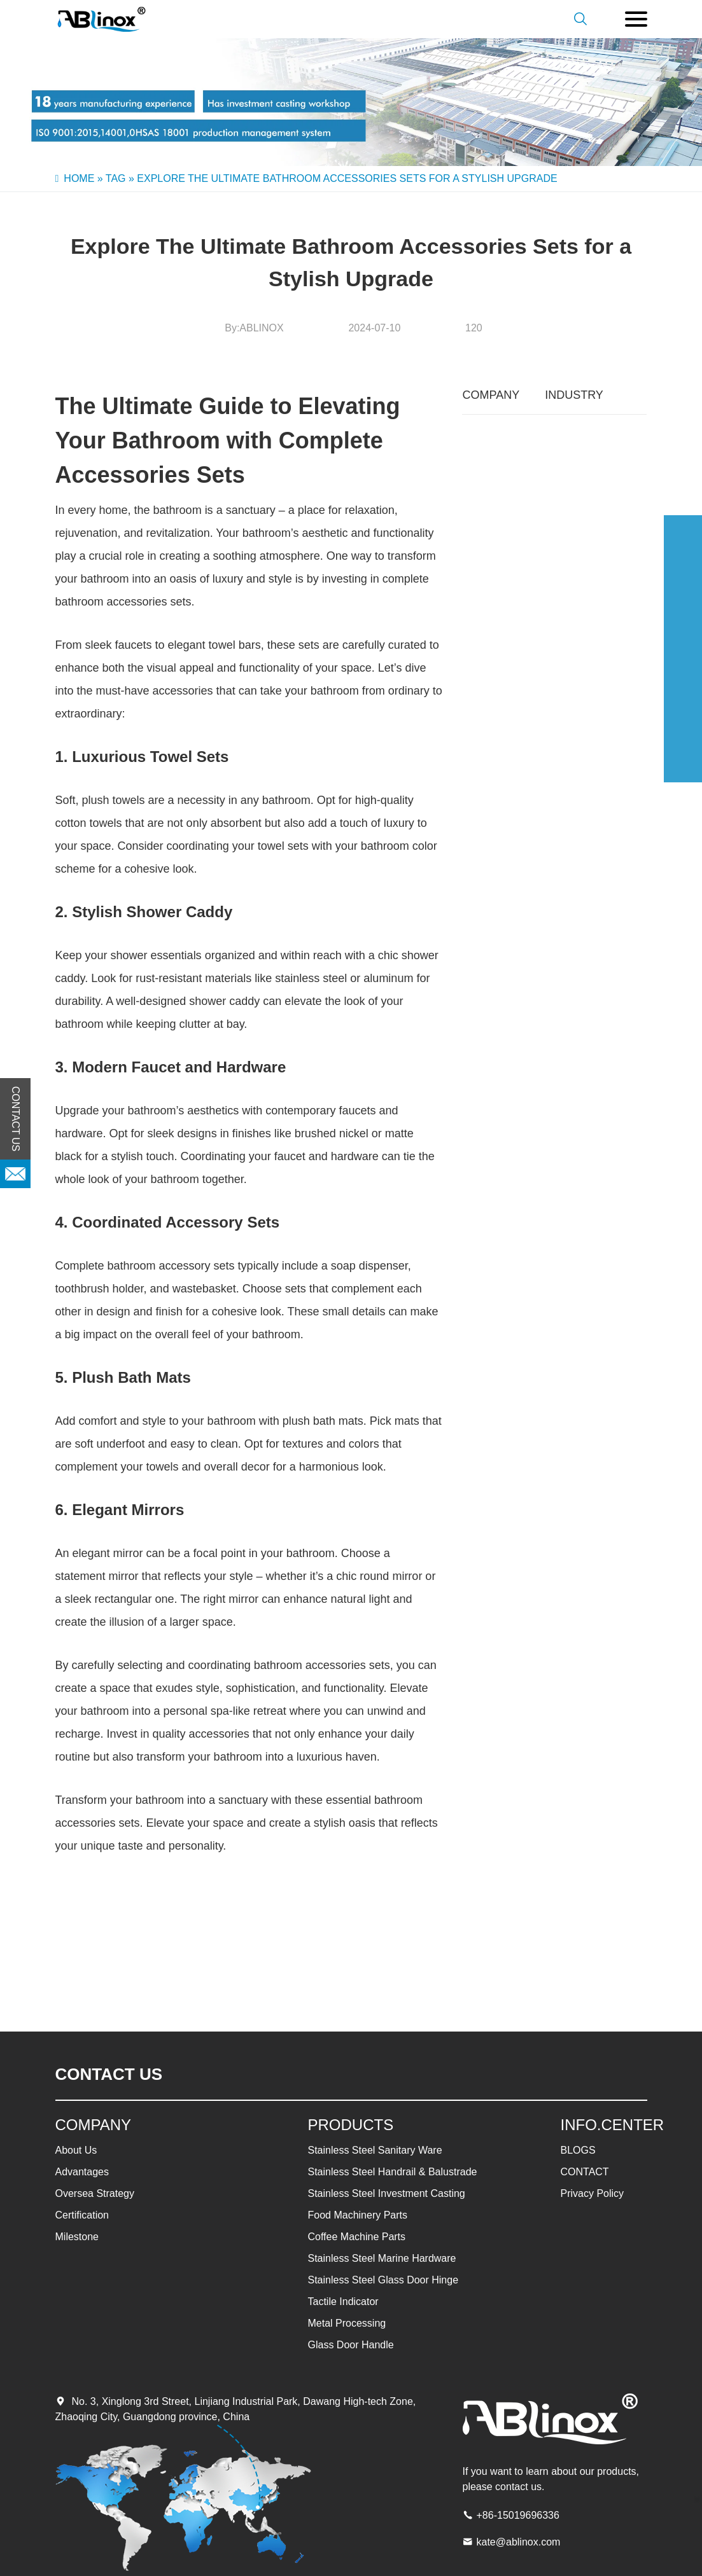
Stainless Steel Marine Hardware (382, 2258)
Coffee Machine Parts (357, 2236)
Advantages (82, 2171)
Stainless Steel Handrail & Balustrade (392, 2171)
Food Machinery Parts (358, 2215)
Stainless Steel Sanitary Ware (375, 2150)
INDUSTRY (574, 395)
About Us (76, 2150)
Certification (82, 2215)
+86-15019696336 (518, 2515)
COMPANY (490, 395)
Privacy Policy (592, 2193)
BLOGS (578, 2150)
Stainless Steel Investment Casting (386, 2193)
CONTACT (585, 2171)
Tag (116, 178)
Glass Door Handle (351, 2344)
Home (79, 178)
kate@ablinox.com (519, 2542)
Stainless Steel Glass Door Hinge (383, 2280)
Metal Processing (347, 2323)
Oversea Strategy (95, 2193)
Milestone (77, 2236)
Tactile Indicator (343, 2301)
